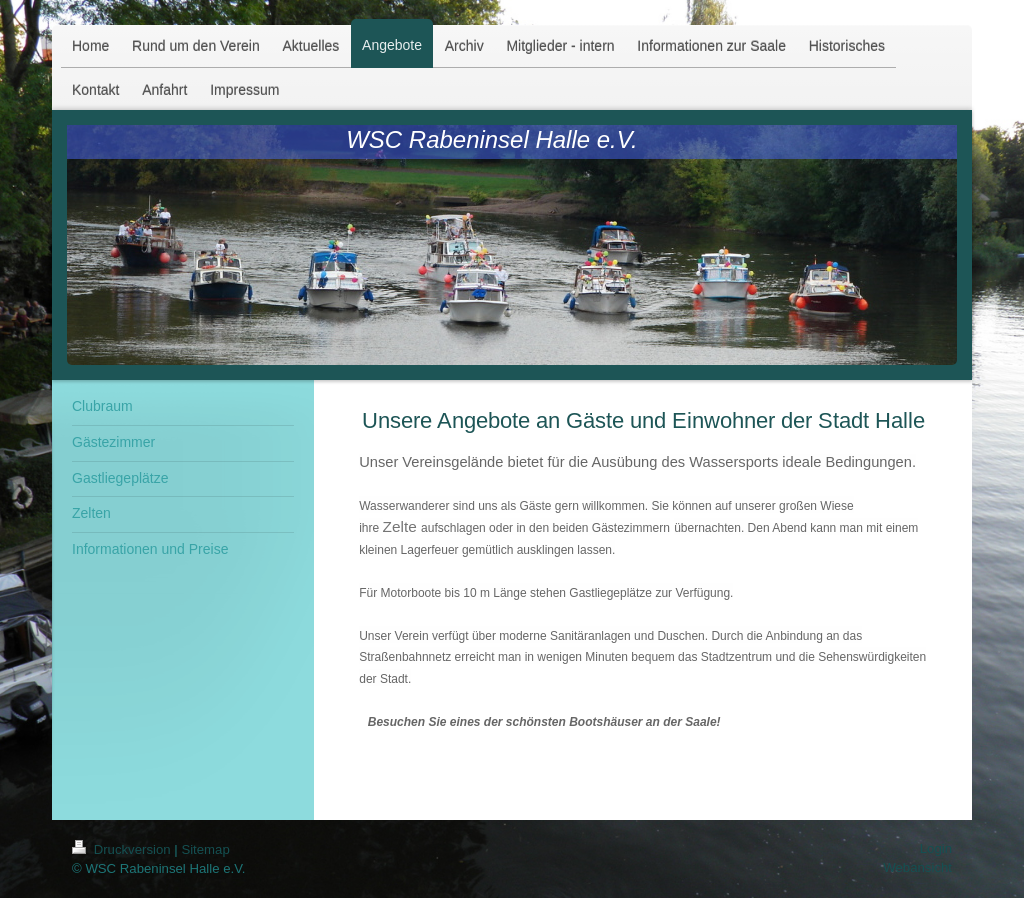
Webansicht (917, 867)
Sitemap (205, 849)
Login (936, 848)
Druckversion (123, 849)
